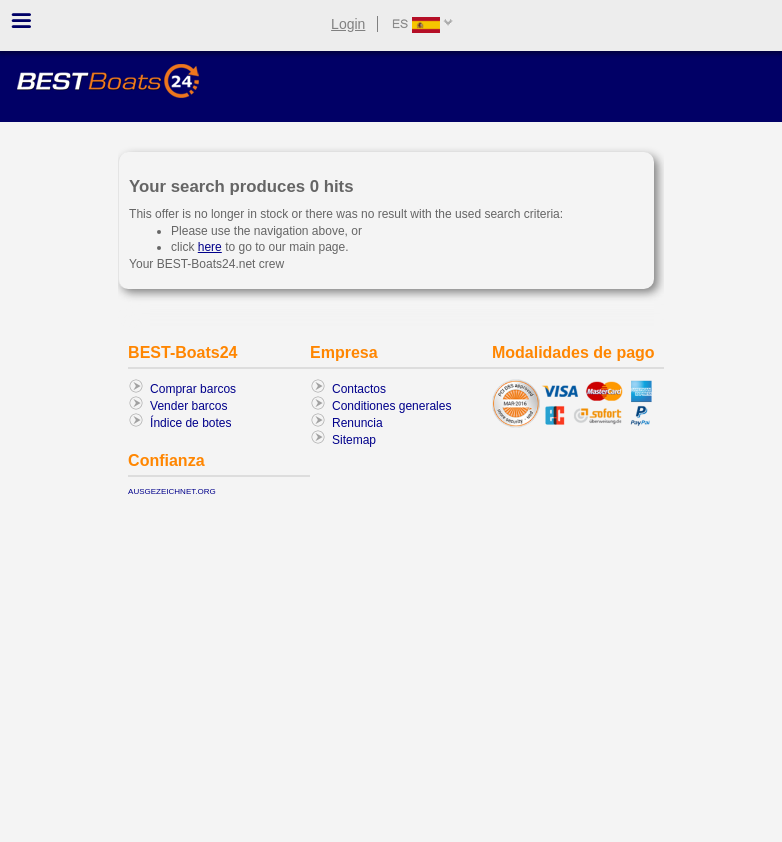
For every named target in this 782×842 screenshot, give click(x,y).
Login (348, 24)
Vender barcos (188, 406)
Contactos (359, 389)
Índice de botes (190, 423)
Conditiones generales (391, 406)
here (210, 247)
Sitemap (354, 440)
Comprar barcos (193, 389)
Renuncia (357, 423)
